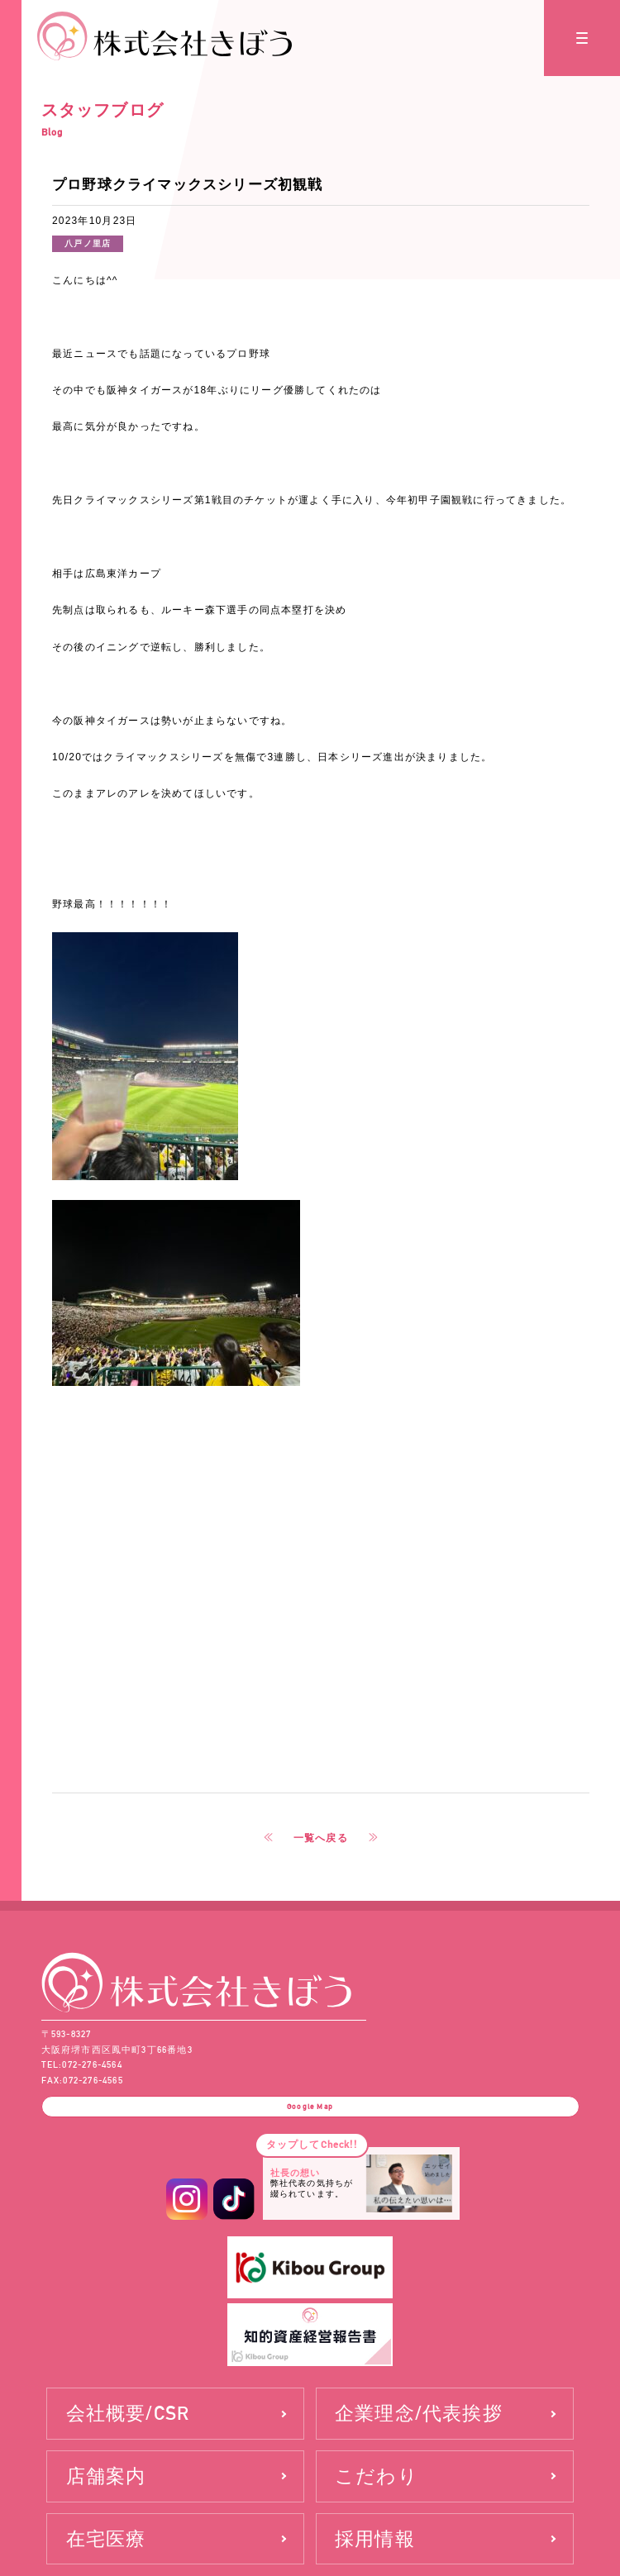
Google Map (310, 2106)
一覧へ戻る (320, 1838)
